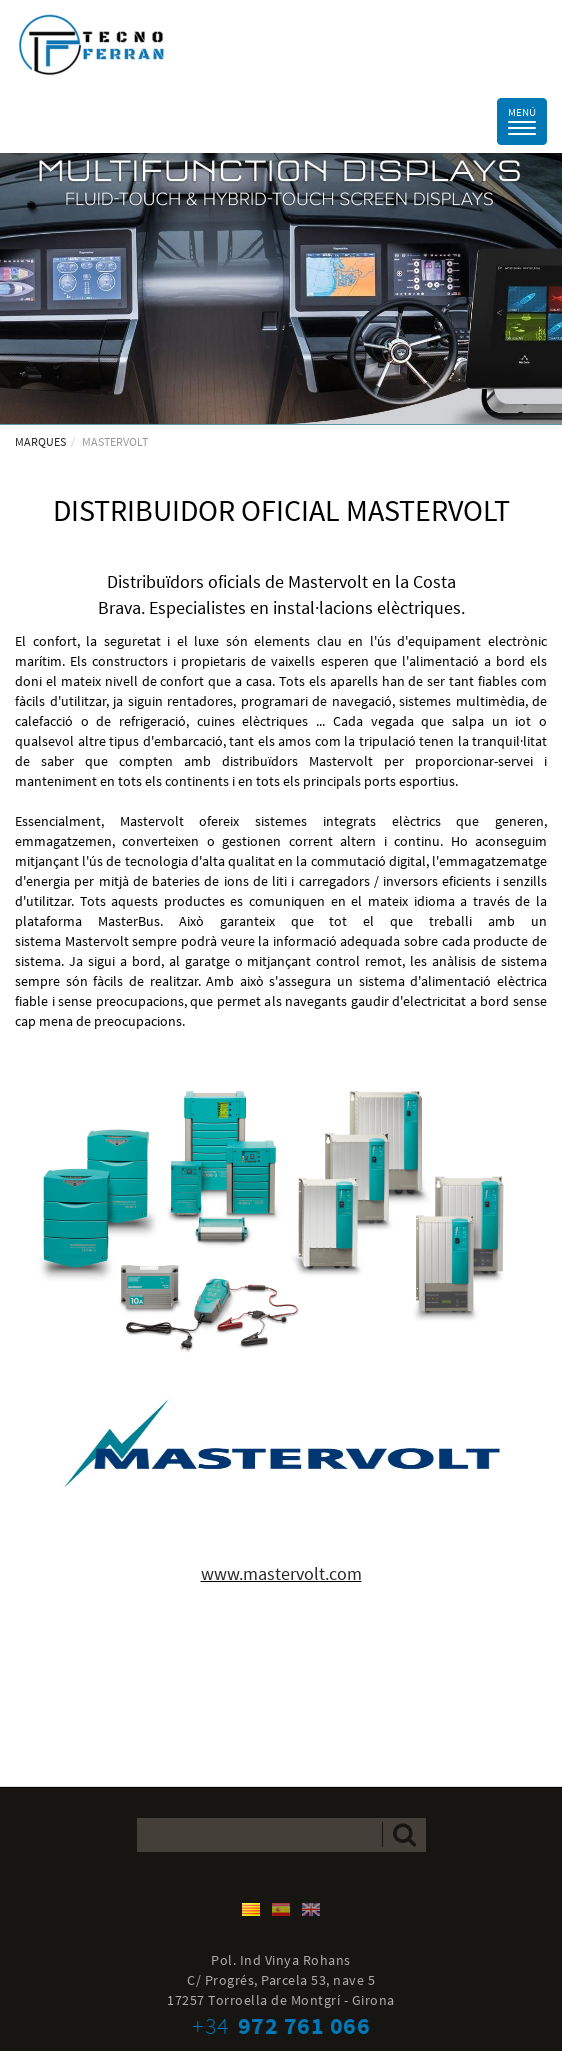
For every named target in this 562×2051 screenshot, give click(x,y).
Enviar (404, 1834)
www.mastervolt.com (281, 1573)
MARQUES (40, 441)
